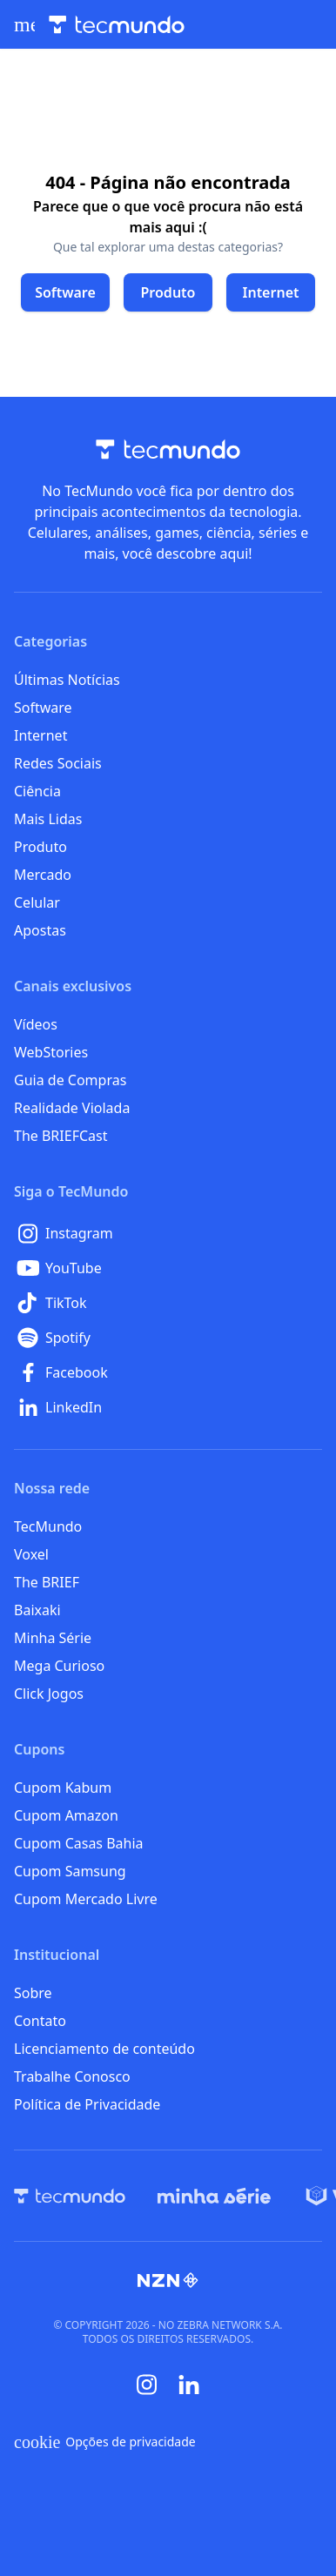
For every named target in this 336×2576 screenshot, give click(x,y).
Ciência (37, 791)
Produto (40, 846)
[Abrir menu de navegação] (24, 24)
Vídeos (35, 1024)
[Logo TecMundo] (117, 25)
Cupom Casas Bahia (79, 1843)
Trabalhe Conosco (72, 2076)
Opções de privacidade (105, 2442)
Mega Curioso (59, 1665)
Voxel (31, 1554)
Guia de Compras (70, 1080)
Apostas (40, 930)
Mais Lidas (48, 818)
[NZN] (168, 2280)
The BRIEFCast (60, 1135)
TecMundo (48, 1526)
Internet (40, 735)
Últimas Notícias (67, 679)
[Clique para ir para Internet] (270, 292)
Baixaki (37, 1610)
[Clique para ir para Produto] (168, 292)
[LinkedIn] (168, 1407)
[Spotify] (168, 1338)
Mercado (42, 874)
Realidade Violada (72, 1107)
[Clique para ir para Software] (65, 292)
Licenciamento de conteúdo (104, 2048)
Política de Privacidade (87, 2104)
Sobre (33, 1992)
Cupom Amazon (66, 1815)
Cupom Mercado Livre (86, 1899)
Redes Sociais (58, 763)
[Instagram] (168, 1233)
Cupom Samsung (70, 1871)
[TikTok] (168, 1303)
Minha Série (52, 1637)
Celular (37, 902)
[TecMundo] (69, 2195)
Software (43, 707)
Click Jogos (49, 1693)
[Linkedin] (188, 2385)
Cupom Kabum (62, 1787)
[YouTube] (168, 1268)
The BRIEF (46, 1582)
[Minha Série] (214, 2195)
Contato (40, 2020)
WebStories (51, 1052)
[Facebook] (168, 1372)
